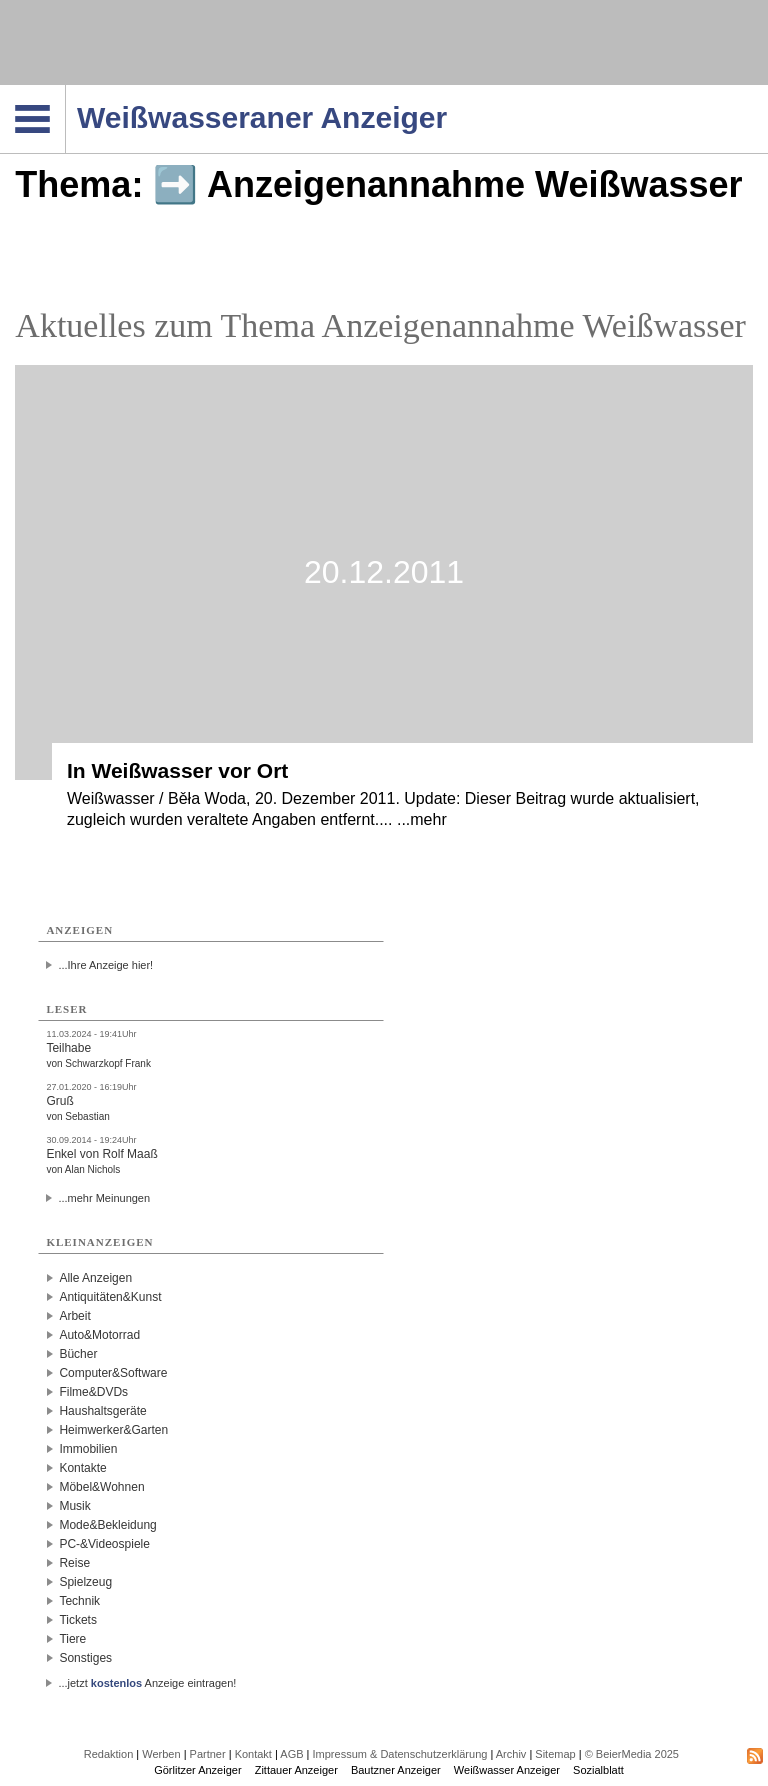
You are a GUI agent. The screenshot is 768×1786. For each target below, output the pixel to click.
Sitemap (555, 1754)
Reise (74, 1563)
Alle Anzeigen (95, 1278)
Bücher (78, 1354)
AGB (291, 1754)
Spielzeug (85, 1582)
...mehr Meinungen (104, 1198)
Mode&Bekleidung (107, 1525)
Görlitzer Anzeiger (197, 1770)
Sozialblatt (598, 1770)
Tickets (78, 1620)
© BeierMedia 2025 (632, 1754)
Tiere (72, 1639)
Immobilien (88, 1449)
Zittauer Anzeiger (296, 1770)
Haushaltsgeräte (102, 1411)
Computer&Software (113, 1373)
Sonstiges (85, 1658)
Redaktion (109, 1754)
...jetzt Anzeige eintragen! (147, 1683)
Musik (74, 1506)
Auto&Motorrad (99, 1335)
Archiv (511, 1754)
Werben (161, 1754)
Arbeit (74, 1316)
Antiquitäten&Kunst (110, 1297)
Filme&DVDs (93, 1392)
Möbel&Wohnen (101, 1487)
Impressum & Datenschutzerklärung (400, 1754)
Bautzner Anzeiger (396, 1770)
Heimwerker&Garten (113, 1430)
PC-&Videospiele (104, 1544)
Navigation (65, 91)
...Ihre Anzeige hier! (105, 965)
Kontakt (253, 1754)
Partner (208, 1754)
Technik (79, 1601)
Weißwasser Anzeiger (507, 1770)
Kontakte (82, 1468)
